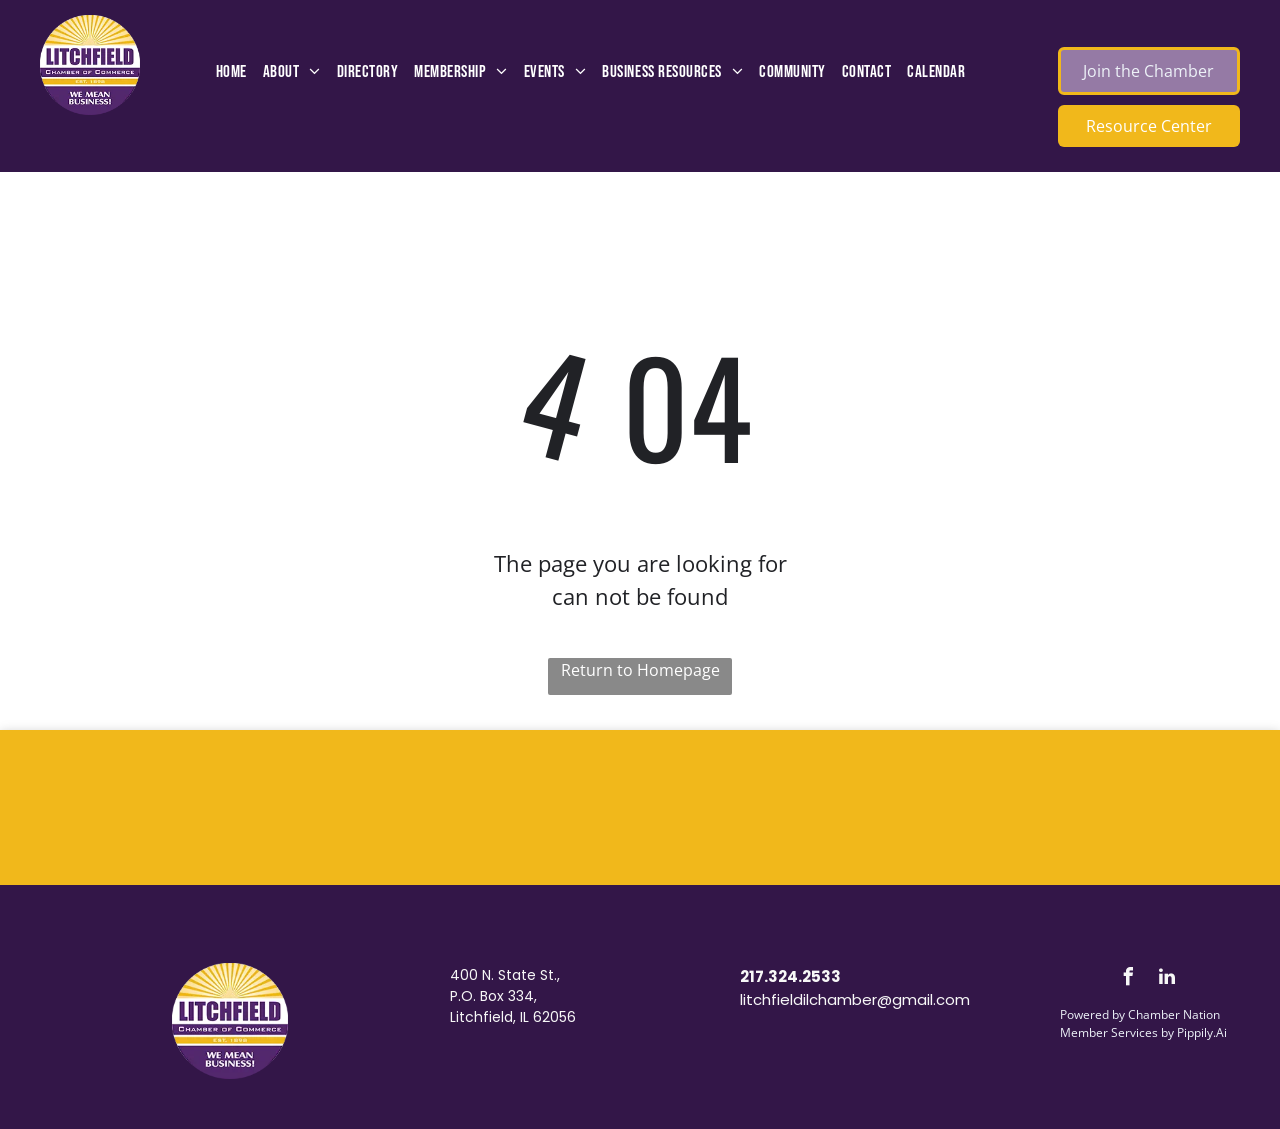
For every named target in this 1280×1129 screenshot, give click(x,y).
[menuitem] (231, 73)
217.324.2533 (790, 976)
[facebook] (1128, 979)
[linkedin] (1167, 979)
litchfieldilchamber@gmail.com (855, 999)
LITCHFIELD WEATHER (640, 805)
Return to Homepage (640, 670)
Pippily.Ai (1202, 1032)
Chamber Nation (1174, 1014)
